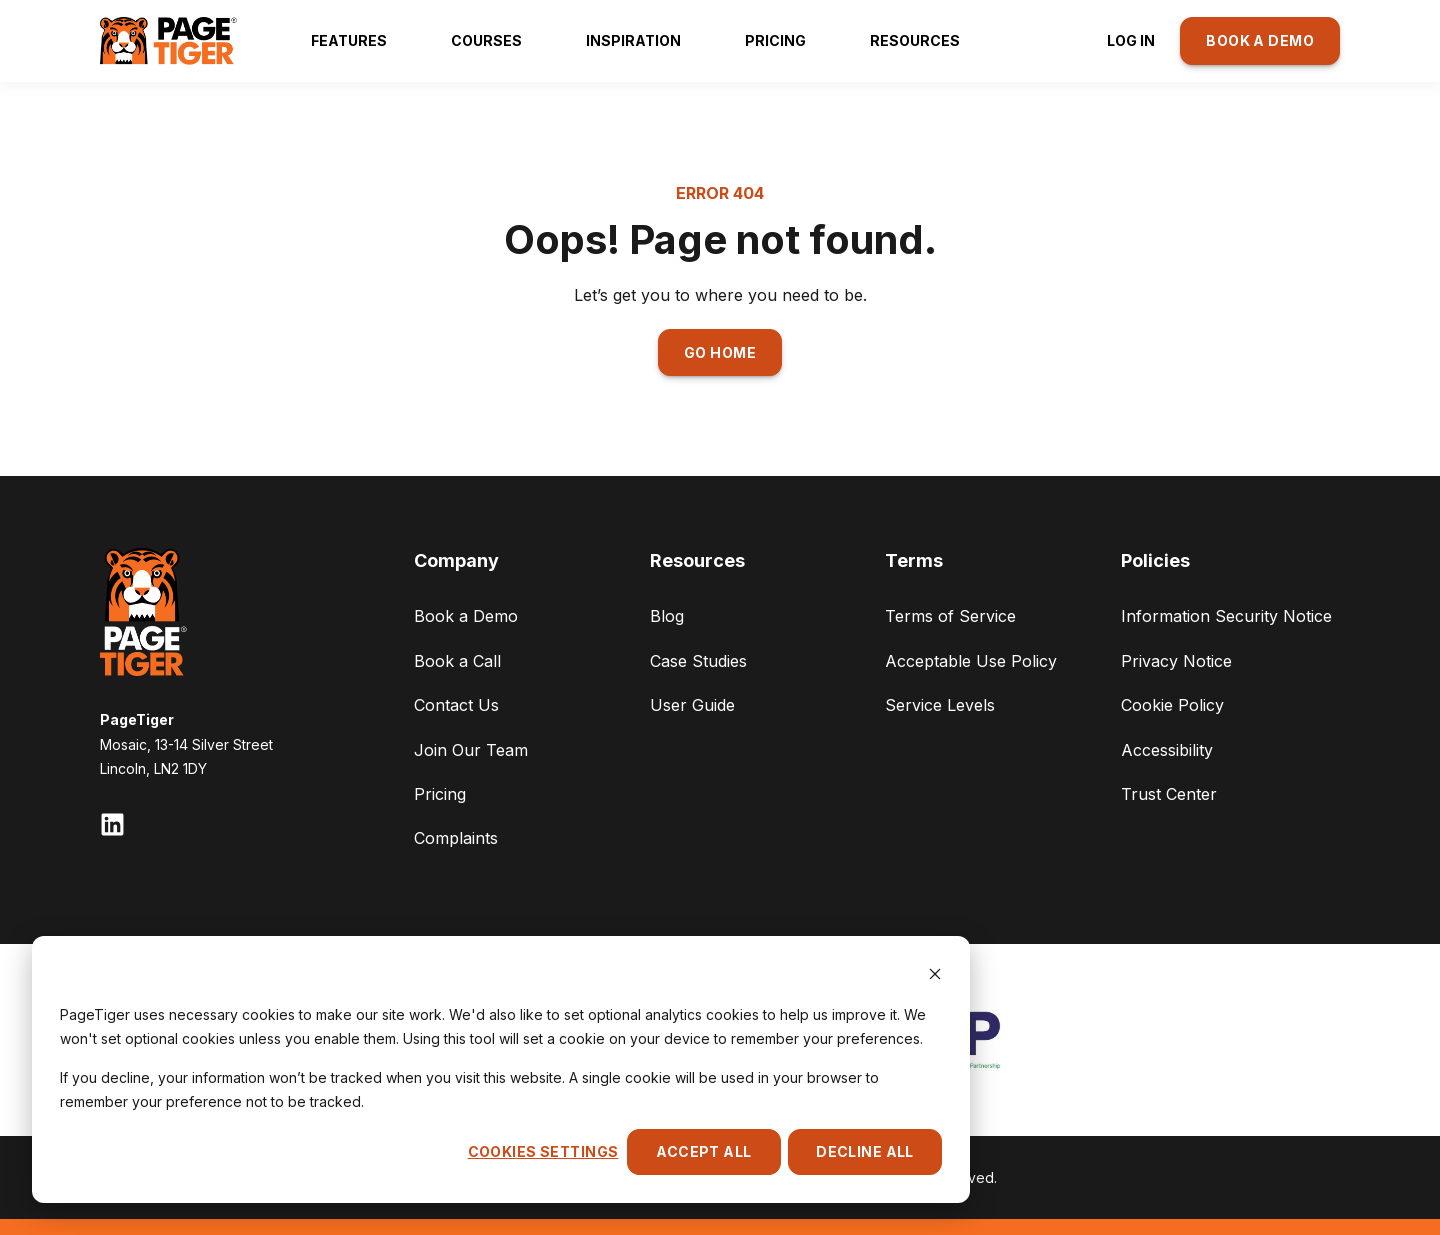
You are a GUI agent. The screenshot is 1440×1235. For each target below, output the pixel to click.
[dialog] (501, 1069)
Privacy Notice (1176, 661)
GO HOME (720, 352)
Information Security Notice (1226, 616)
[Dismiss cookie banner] (935, 976)
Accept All (703, 1151)
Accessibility (1167, 750)
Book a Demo (466, 616)
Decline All (865, 1151)
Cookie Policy (1172, 705)
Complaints (456, 838)
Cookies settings (543, 1151)
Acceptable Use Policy (971, 661)
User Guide (692, 705)
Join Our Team (471, 750)
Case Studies (698, 661)
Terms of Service (950, 616)
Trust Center (1169, 794)
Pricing (440, 794)
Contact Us (456, 705)
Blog (667, 616)
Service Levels (940, 705)
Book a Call (457, 661)
